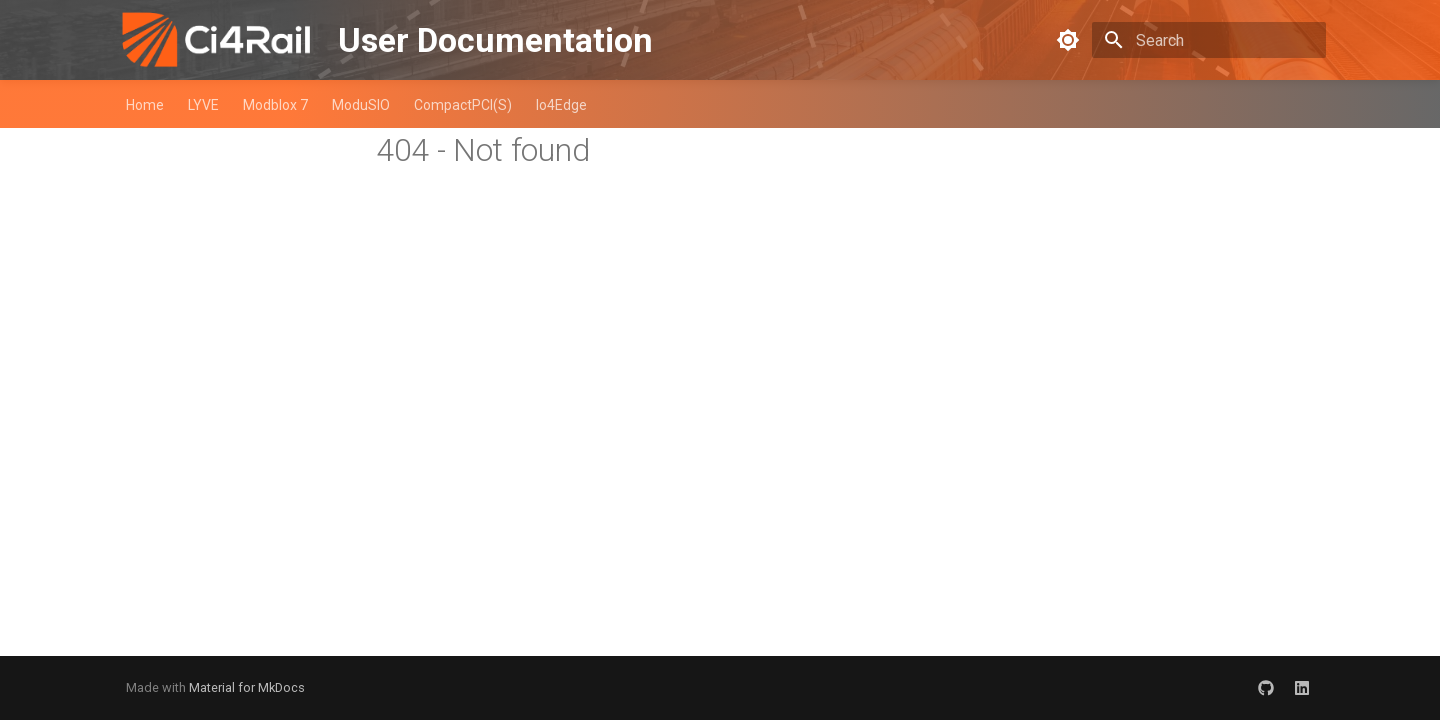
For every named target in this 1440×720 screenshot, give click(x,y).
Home (145, 105)
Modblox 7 (275, 105)
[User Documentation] (216, 40)
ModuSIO (361, 105)
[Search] (1209, 40)
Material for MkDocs (247, 687)
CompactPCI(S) (463, 105)
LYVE (203, 105)
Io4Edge (561, 105)
